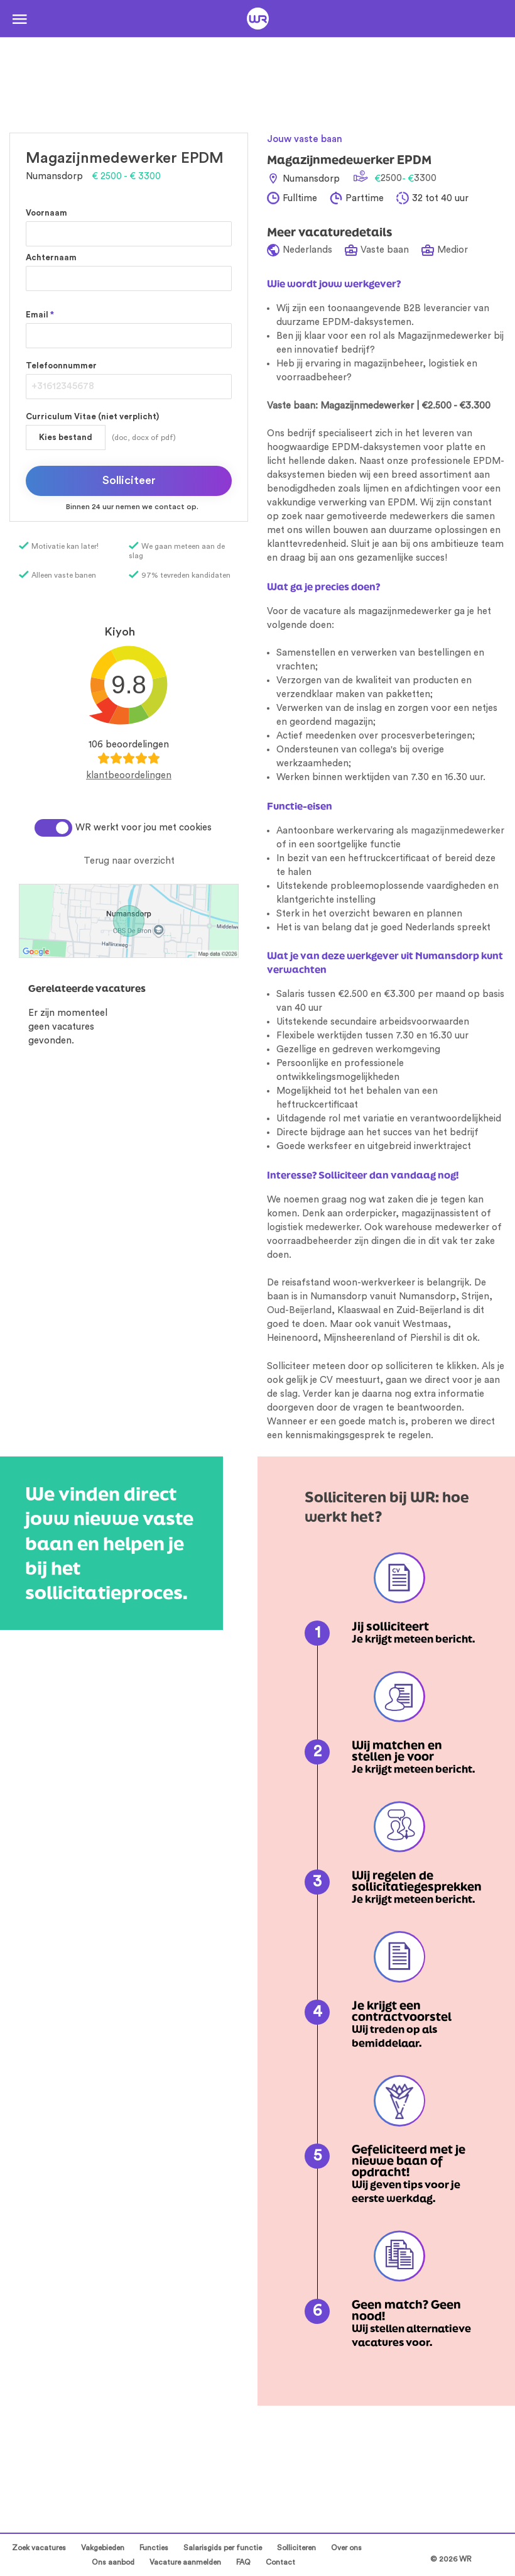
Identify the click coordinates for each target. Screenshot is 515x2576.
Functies (153, 2547)
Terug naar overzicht (129, 861)
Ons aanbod (113, 2562)
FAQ (243, 2562)
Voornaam (46, 213)
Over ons (346, 2547)
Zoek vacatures (39, 2547)
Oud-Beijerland (299, 1310)
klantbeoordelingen (128, 775)
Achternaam (51, 257)
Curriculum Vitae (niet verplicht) (92, 416)
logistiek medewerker (313, 1227)
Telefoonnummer (61, 365)
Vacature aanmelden (185, 2562)
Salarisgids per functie (222, 2547)
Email (40, 315)
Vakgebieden (102, 2547)
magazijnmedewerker (457, 830)
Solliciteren (296, 2547)
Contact (280, 2562)
